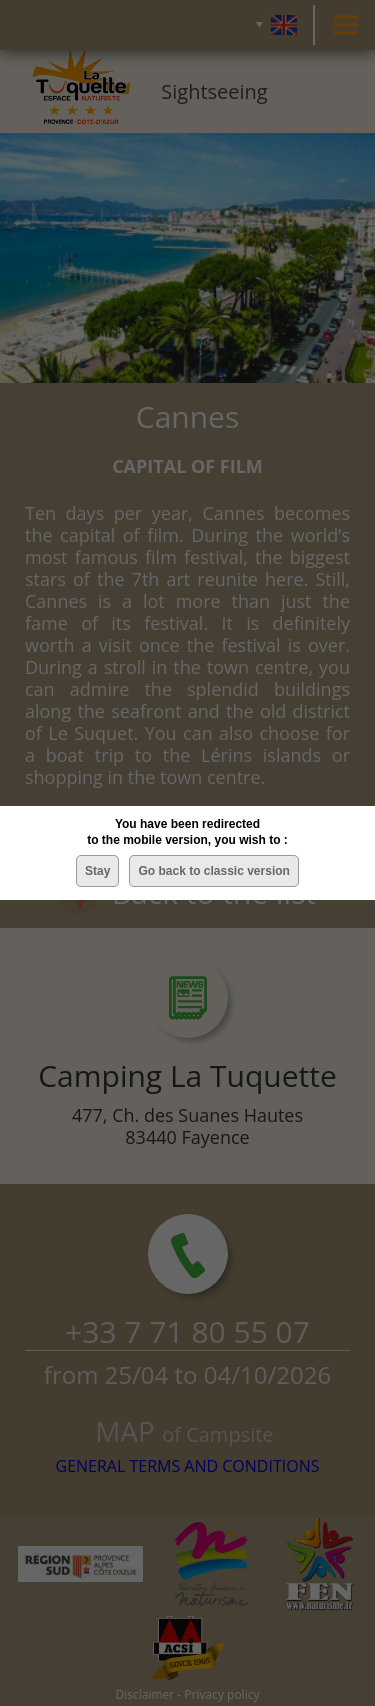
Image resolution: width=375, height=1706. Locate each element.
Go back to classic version (213, 871)
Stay (97, 871)
